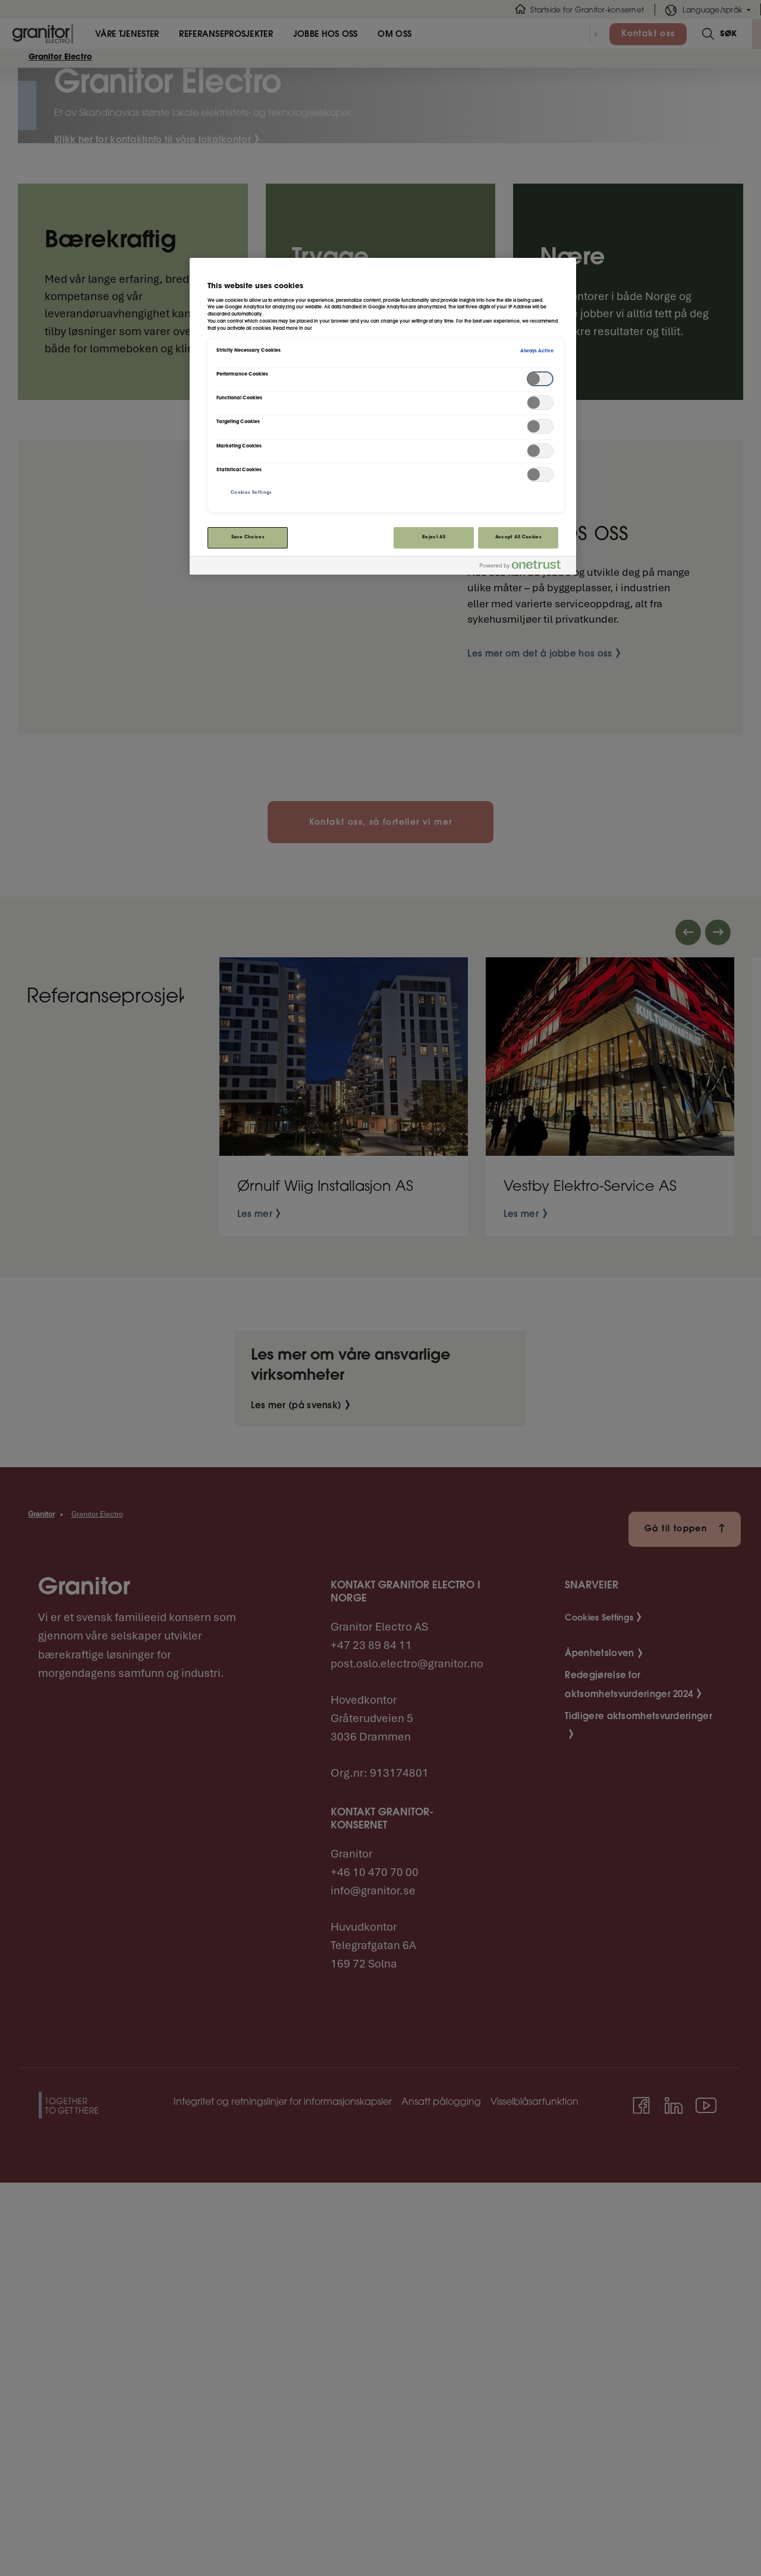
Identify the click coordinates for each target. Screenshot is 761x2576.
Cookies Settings (251, 493)
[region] (383, 416)
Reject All (434, 537)
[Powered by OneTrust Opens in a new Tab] (525, 567)
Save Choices (248, 537)
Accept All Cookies (518, 537)
